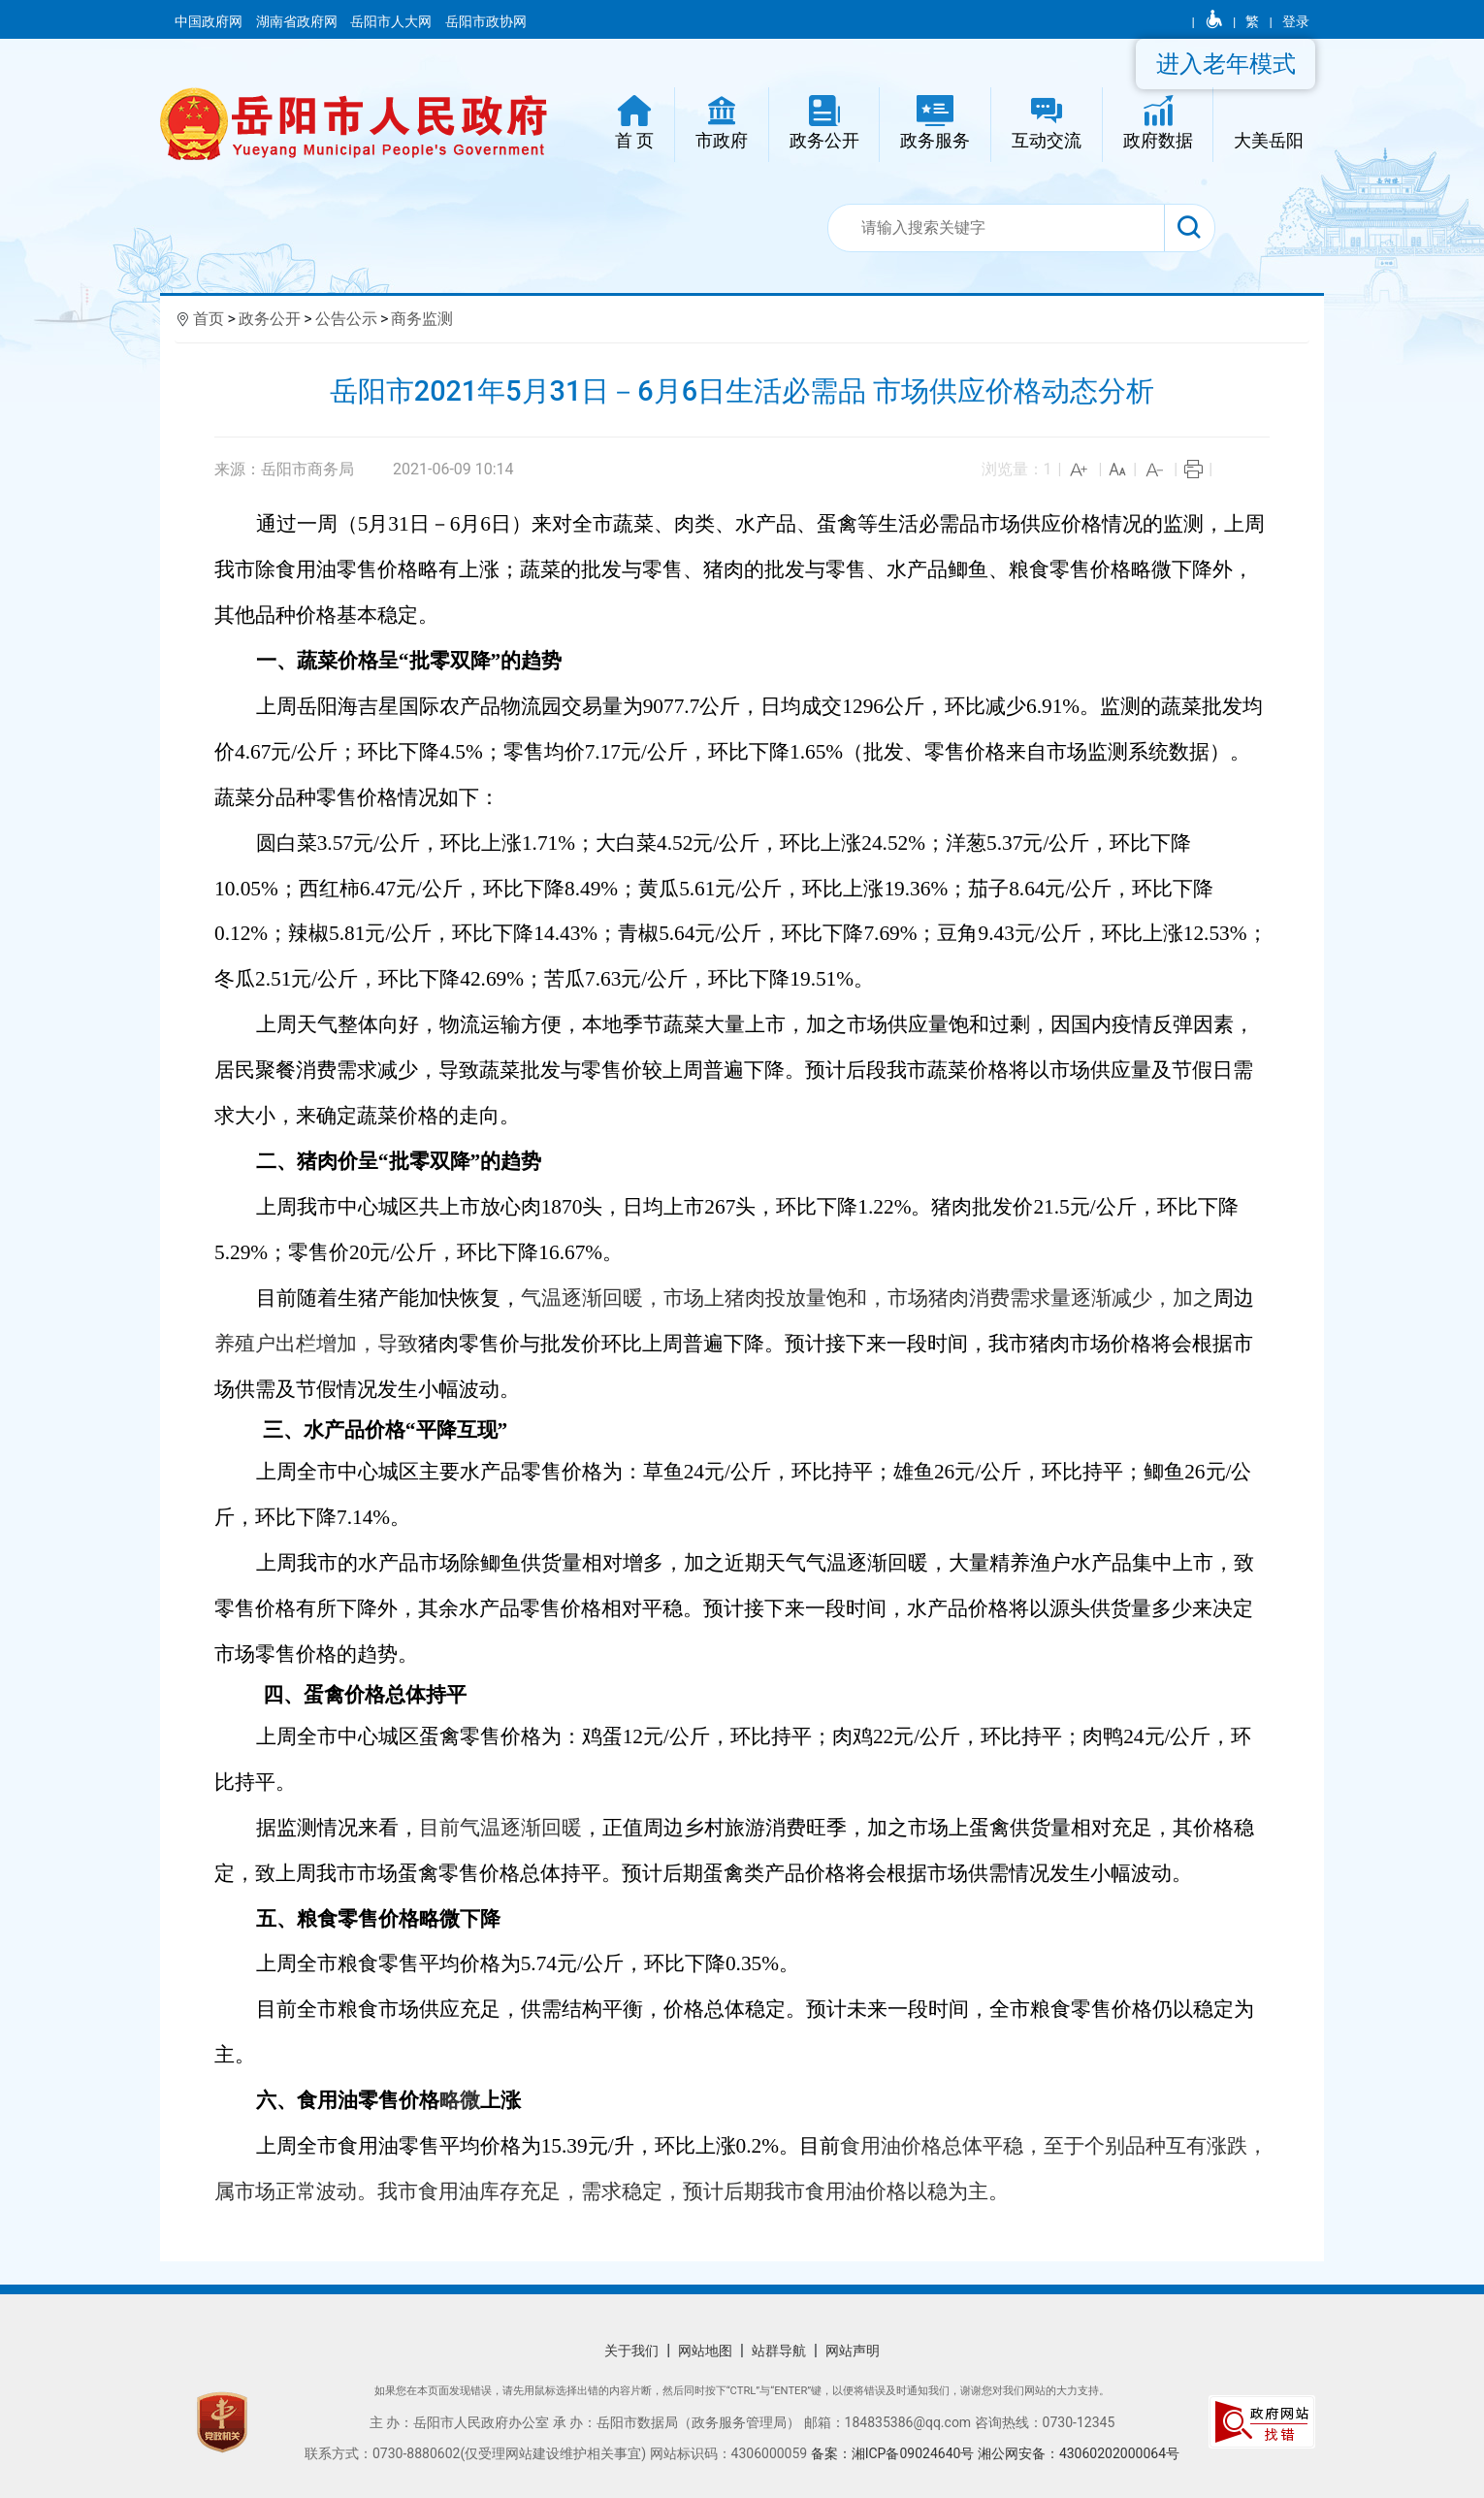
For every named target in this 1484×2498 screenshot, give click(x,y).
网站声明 (852, 2350)
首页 (208, 318)
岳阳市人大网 (392, 21)
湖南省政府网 (298, 21)
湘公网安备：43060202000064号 (1078, 2453)
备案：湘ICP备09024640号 (894, 2453)
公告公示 (346, 318)
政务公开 (270, 318)
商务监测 (422, 318)
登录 (1295, 21)
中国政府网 (210, 21)
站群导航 (779, 2350)
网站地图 (705, 2350)
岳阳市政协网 (486, 21)
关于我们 (631, 2350)
